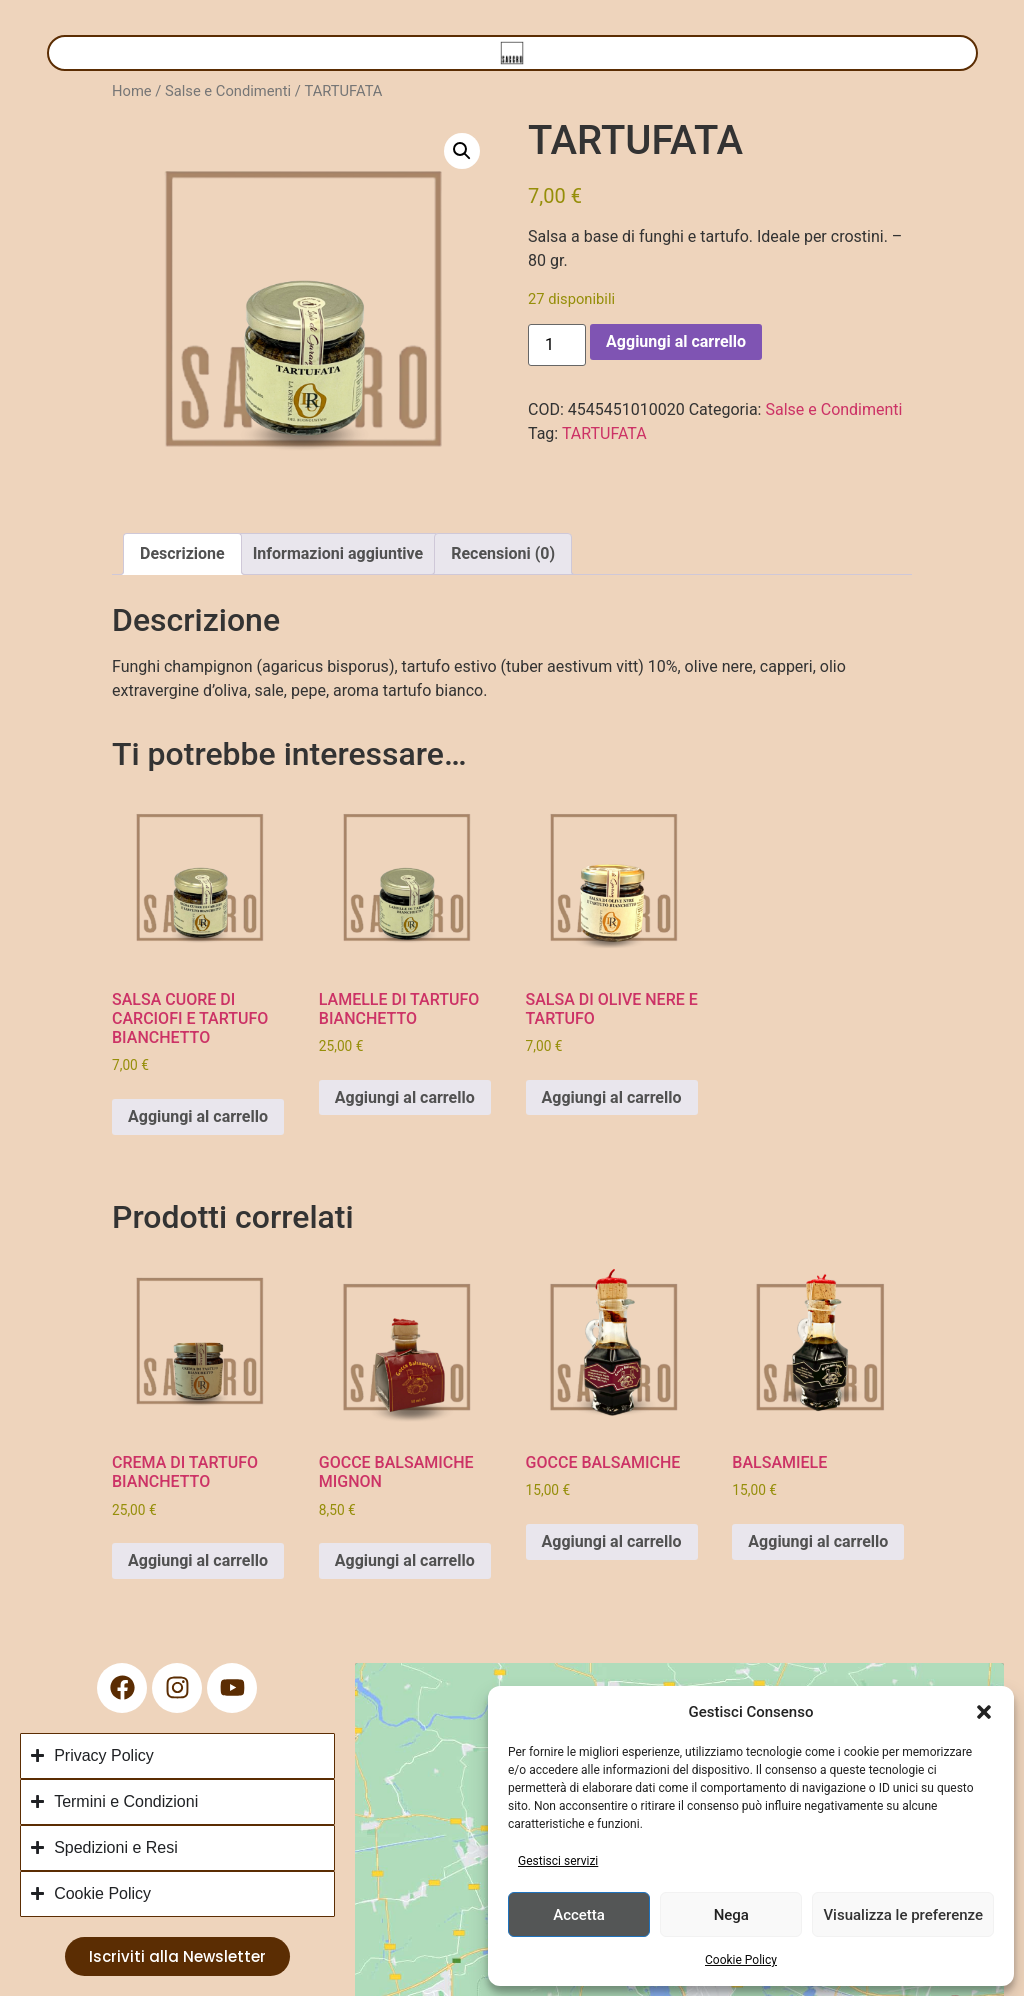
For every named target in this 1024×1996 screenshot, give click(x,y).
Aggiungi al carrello (676, 341)
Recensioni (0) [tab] (503, 553)
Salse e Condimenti (833, 409)
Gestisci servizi (558, 1861)
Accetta (579, 1915)
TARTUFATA (604, 433)
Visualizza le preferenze (903, 1915)
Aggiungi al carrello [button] (198, 1116)
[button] (984, 1712)
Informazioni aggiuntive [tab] (338, 553)
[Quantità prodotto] (557, 345)
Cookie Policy (741, 1960)
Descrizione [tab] (182, 553)
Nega (731, 1915)
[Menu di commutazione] (512, 53)
